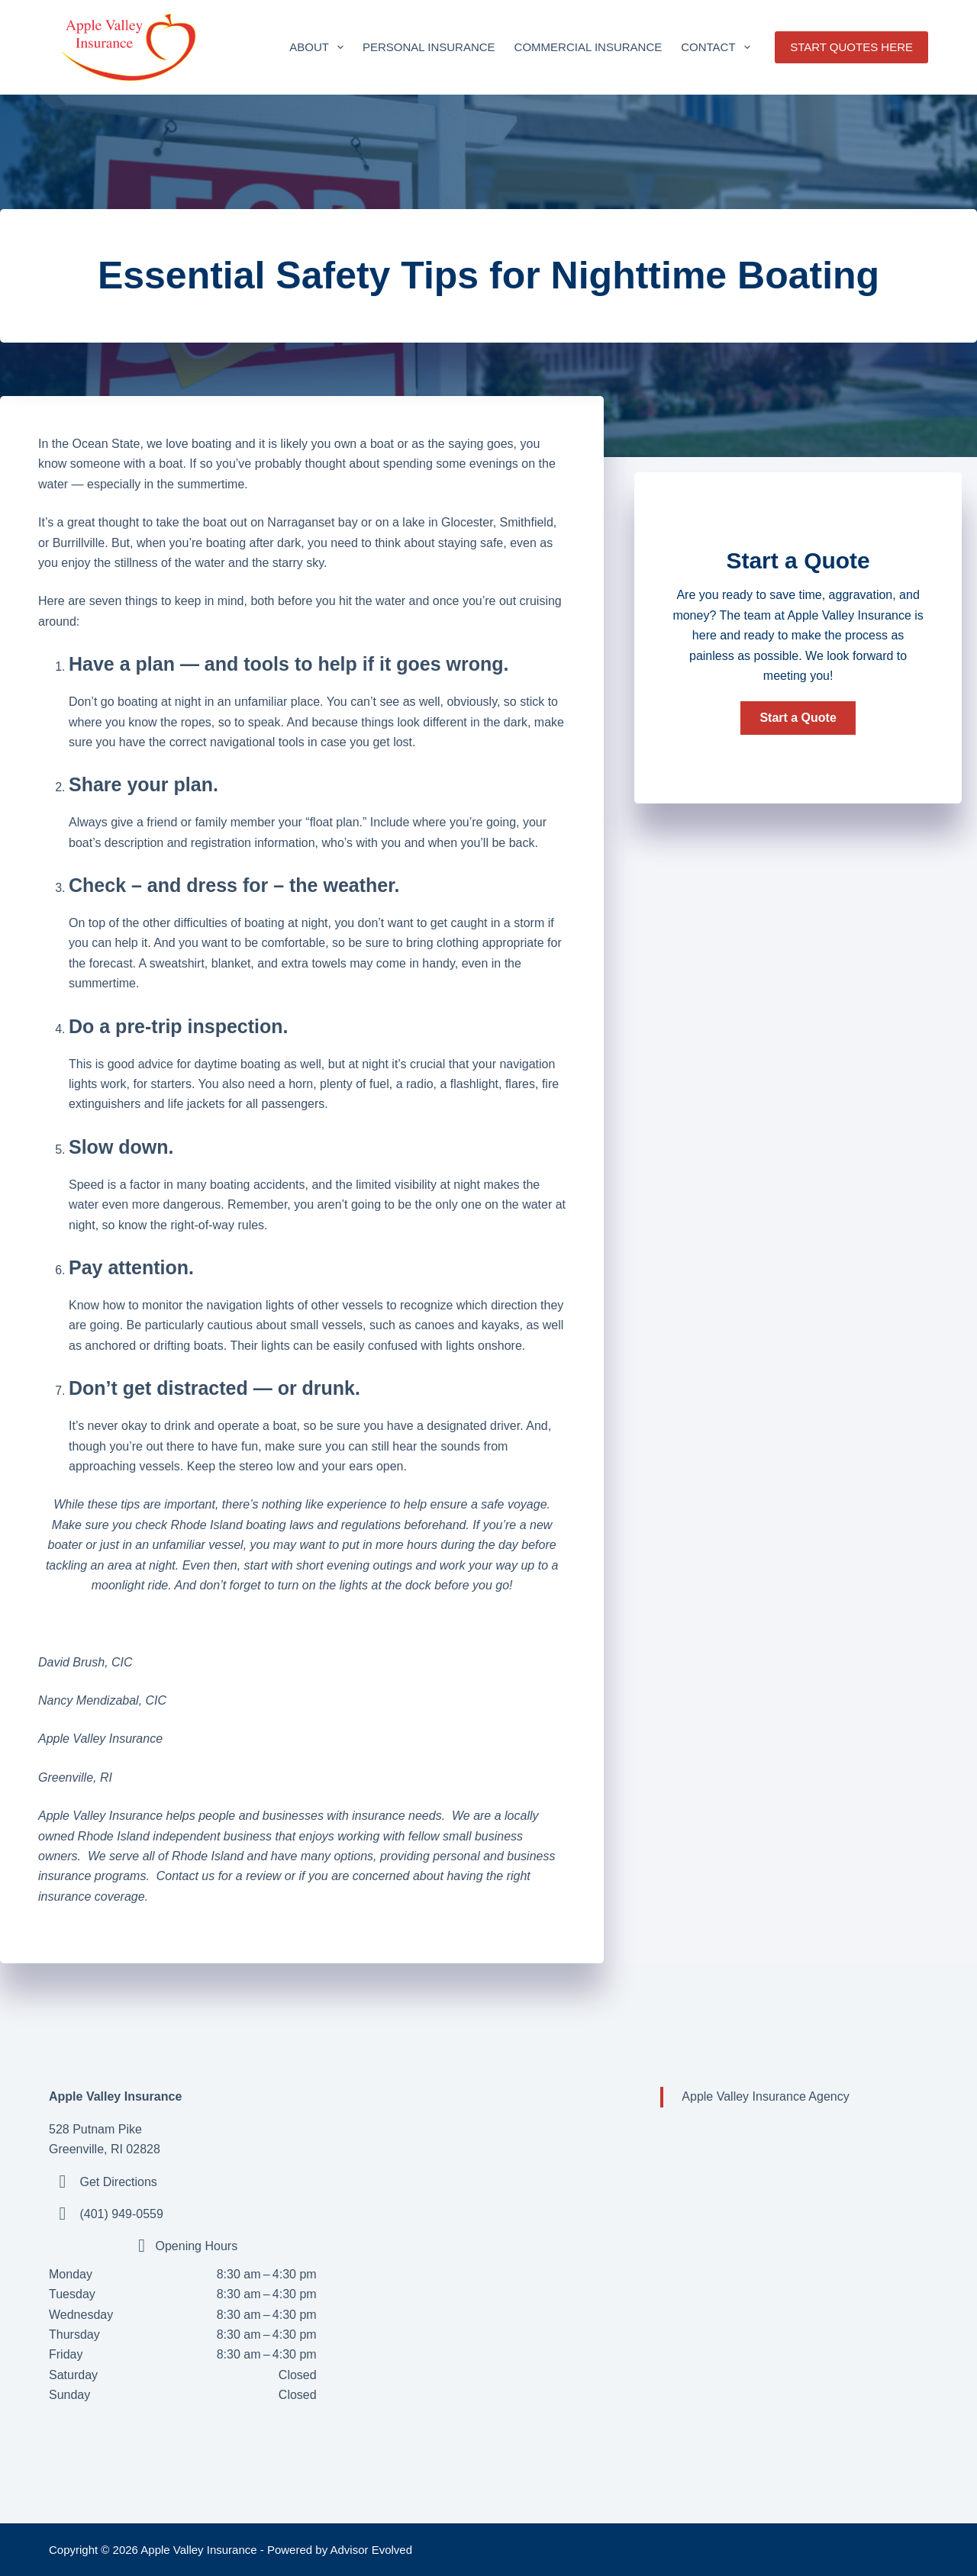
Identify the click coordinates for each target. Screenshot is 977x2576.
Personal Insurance (429, 46)
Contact (718, 47)
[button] (797, 718)
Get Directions (117, 2181)
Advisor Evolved (372, 2549)
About (319, 47)
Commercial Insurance (588, 46)
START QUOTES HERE (851, 46)
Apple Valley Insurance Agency (765, 2096)
